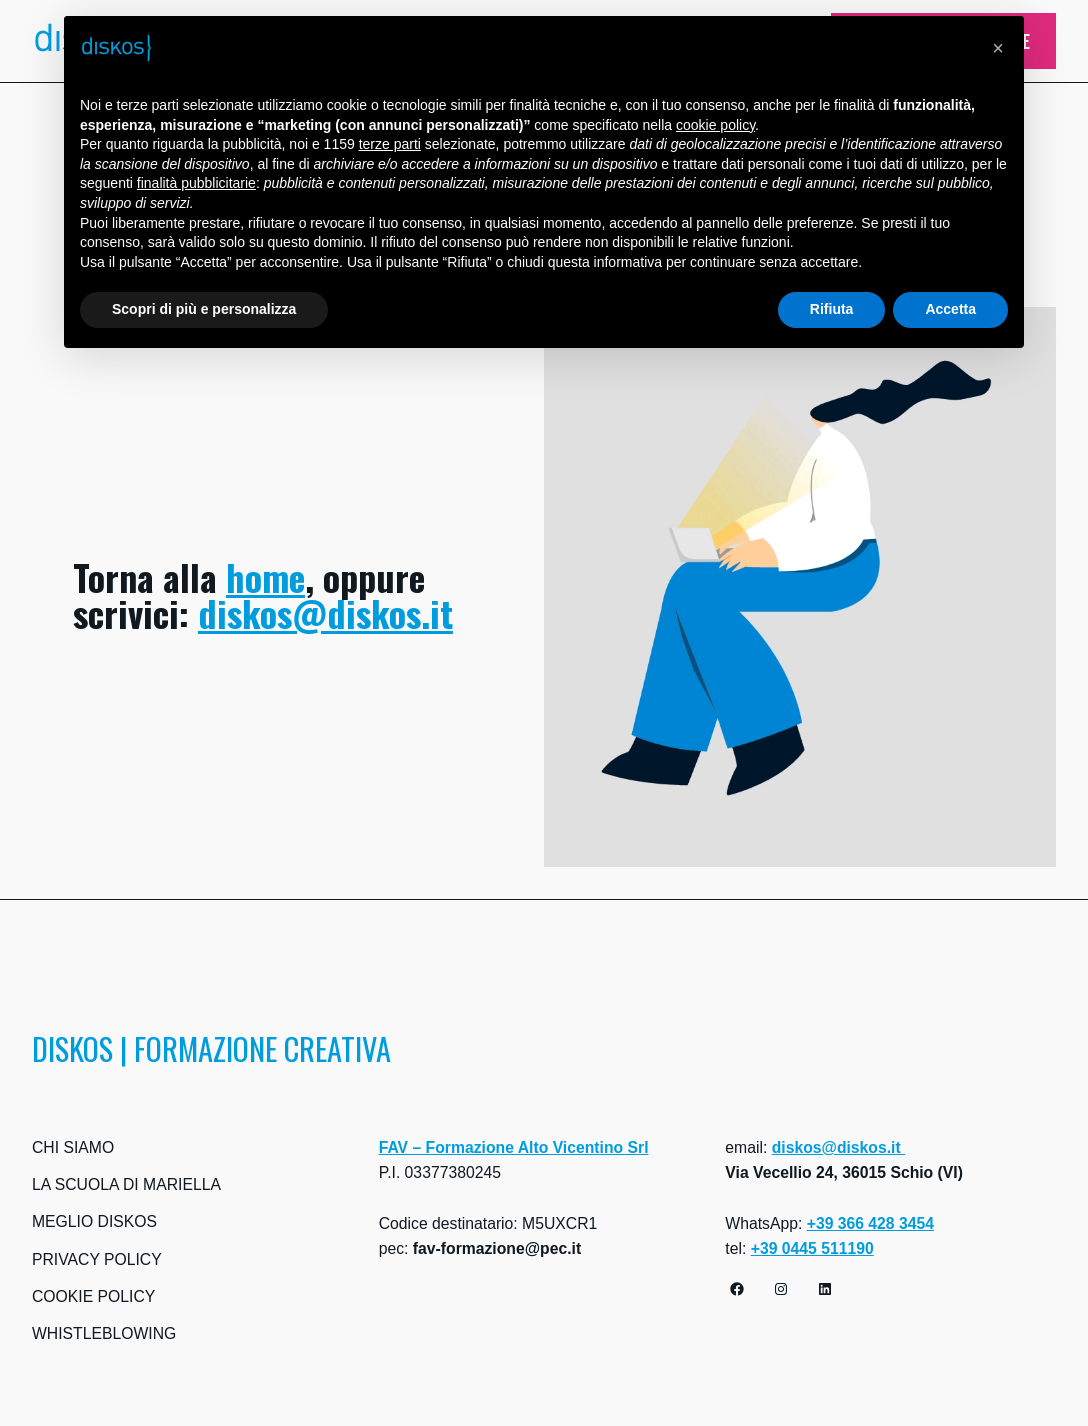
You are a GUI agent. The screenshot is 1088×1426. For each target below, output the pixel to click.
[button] (998, 48)
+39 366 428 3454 (870, 1223)
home (265, 576)
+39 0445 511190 (812, 1248)
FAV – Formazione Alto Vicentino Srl (514, 1147)
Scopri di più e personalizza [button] (204, 309)
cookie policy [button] (715, 125)
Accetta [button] (950, 309)
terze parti (390, 144)
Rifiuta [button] (832, 309)
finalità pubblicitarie (196, 183)
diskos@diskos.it (325, 612)
